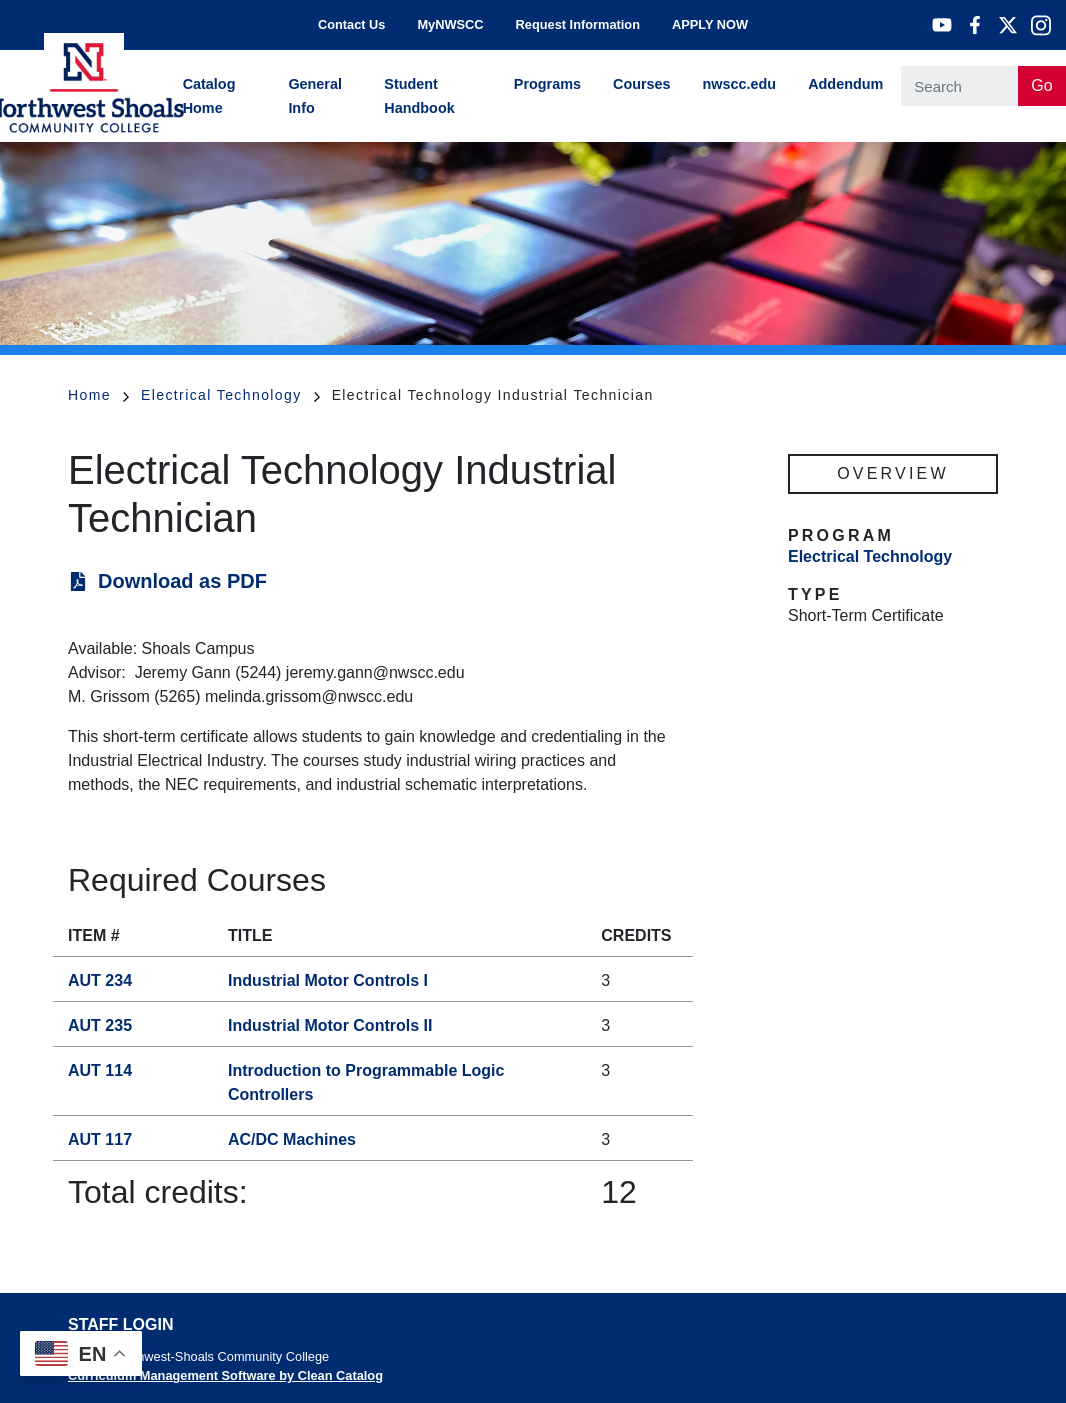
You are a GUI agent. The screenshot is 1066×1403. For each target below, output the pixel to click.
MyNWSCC (450, 24)
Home (98, 395)
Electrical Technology (230, 395)
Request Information (578, 24)
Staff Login (120, 1324)
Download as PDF (182, 581)
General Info (315, 96)
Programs (547, 84)
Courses (642, 84)
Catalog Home (209, 96)
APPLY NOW (710, 24)
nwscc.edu (740, 84)
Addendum (845, 84)
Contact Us (352, 24)
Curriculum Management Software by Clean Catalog (225, 1375)
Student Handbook (419, 96)
